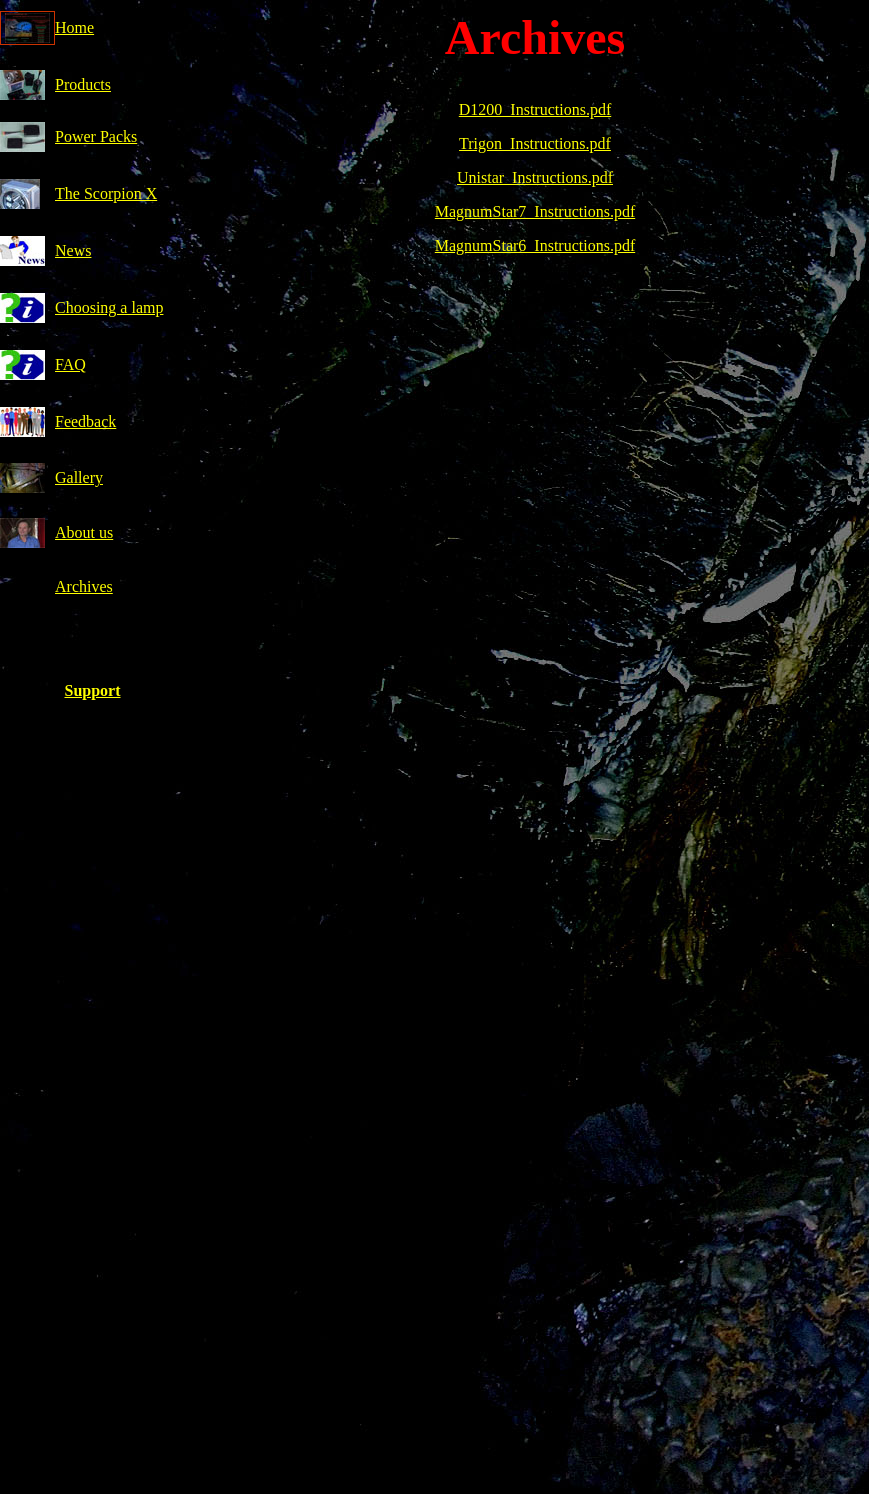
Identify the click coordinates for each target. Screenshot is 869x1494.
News (73, 250)
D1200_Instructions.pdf (535, 109)
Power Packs (96, 136)
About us (84, 532)
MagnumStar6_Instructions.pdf (535, 245)
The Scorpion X (106, 193)
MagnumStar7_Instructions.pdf (535, 211)
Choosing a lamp (109, 307)
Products (83, 84)
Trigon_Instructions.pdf (535, 143)
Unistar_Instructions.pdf (535, 177)
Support (92, 690)
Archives (84, 586)
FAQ (70, 364)
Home (74, 27)
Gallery (79, 477)
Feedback (85, 421)
